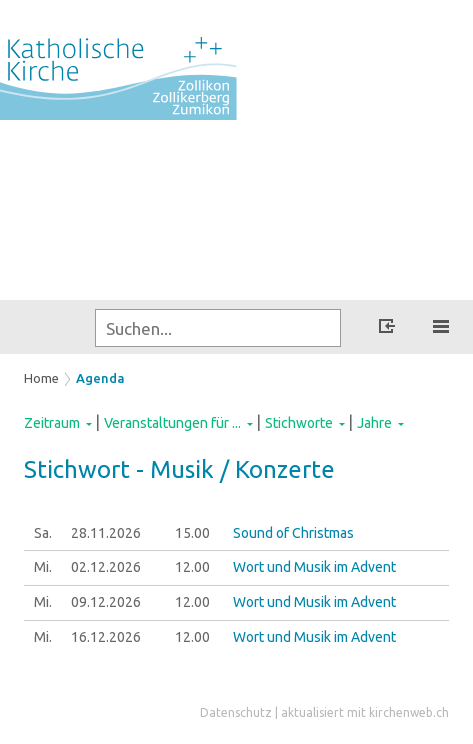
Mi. (43, 567)
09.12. (106, 602)
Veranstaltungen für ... (172, 423)
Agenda (100, 378)
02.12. (106, 567)
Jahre (374, 423)
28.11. (106, 533)
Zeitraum (52, 423)
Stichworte (299, 423)
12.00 (192, 567)
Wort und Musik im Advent (314, 567)
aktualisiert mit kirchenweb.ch (365, 712)
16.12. (106, 637)
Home (41, 378)
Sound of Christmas (293, 533)
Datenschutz (236, 712)
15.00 (192, 533)
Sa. (43, 533)
